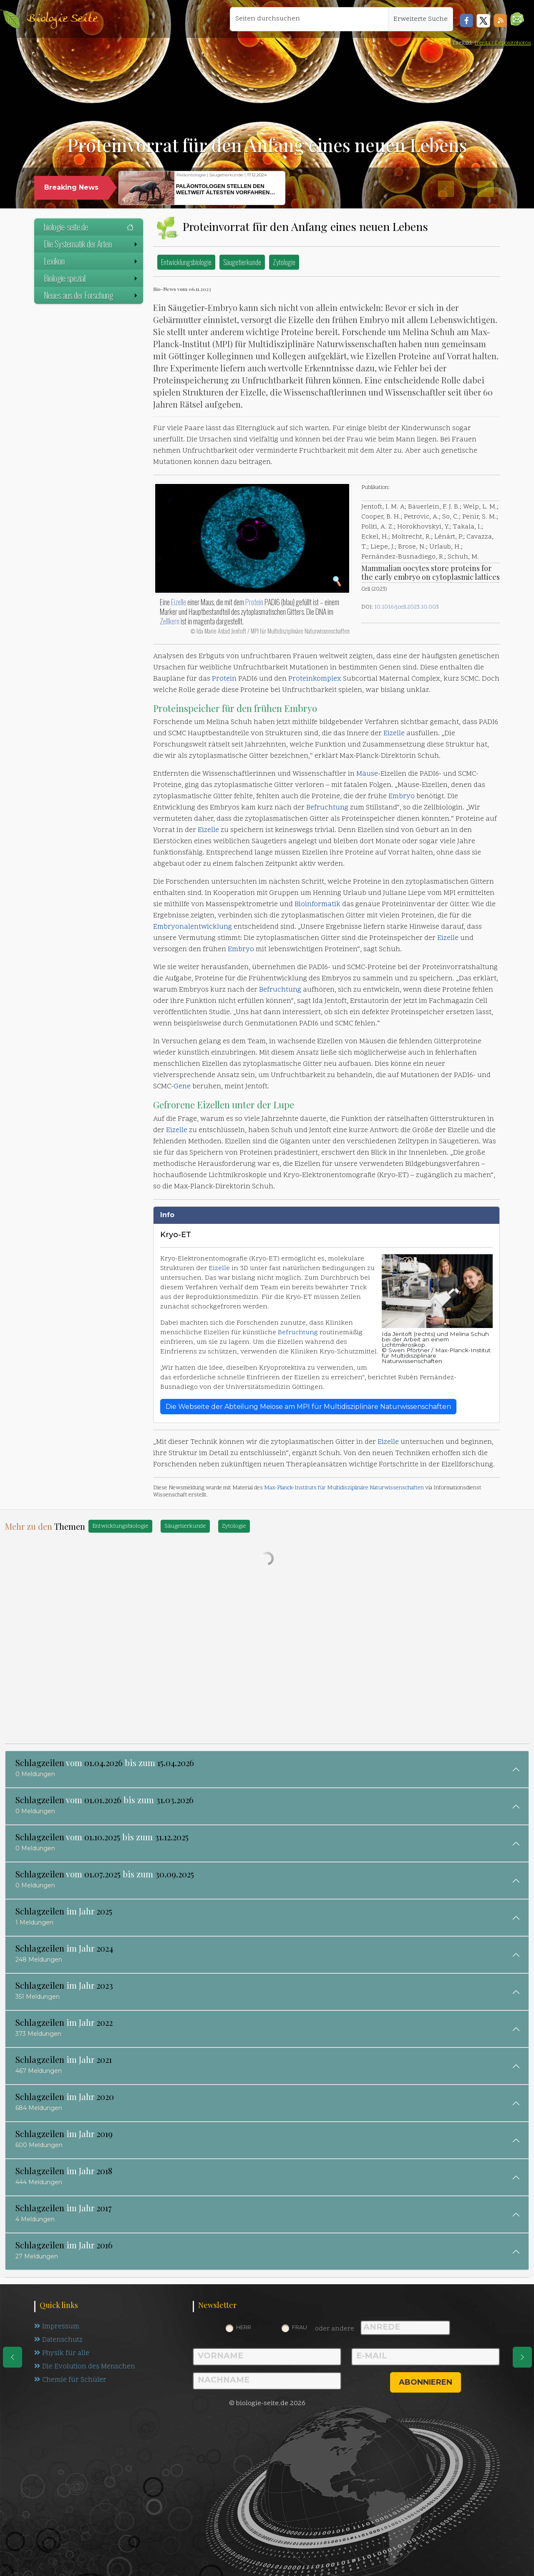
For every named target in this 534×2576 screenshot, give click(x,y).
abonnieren (425, 2382)
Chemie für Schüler (70, 2382)
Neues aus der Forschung (91, 295)
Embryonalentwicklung (192, 927)
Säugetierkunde (242, 262)
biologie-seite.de (89, 227)
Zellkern (169, 621)
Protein (254, 601)
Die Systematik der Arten (91, 244)
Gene (182, 1087)
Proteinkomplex (314, 679)
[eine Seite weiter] (522, 2357)
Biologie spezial (91, 278)
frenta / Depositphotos (503, 43)
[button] (517, 19)
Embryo (300, 708)
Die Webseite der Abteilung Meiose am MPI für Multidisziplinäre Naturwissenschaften (308, 1407)
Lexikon (91, 261)
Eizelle (178, 601)
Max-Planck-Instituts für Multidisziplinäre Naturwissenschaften (344, 1488)
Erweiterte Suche (420, 19)
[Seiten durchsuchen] (309, 19)
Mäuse (367, 774)
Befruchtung (327, 808)
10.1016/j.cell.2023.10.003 (406, 607)
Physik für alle (62, 2355)
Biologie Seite (62, 19)
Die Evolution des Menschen (85, 2368)
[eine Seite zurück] (12, 2357)
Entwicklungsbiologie (186, 262)
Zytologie (284, 262)
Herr (243, 2327)
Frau (299, 2327)
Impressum (57, 2327)
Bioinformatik (317, 905)
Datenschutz (59, 2341)
